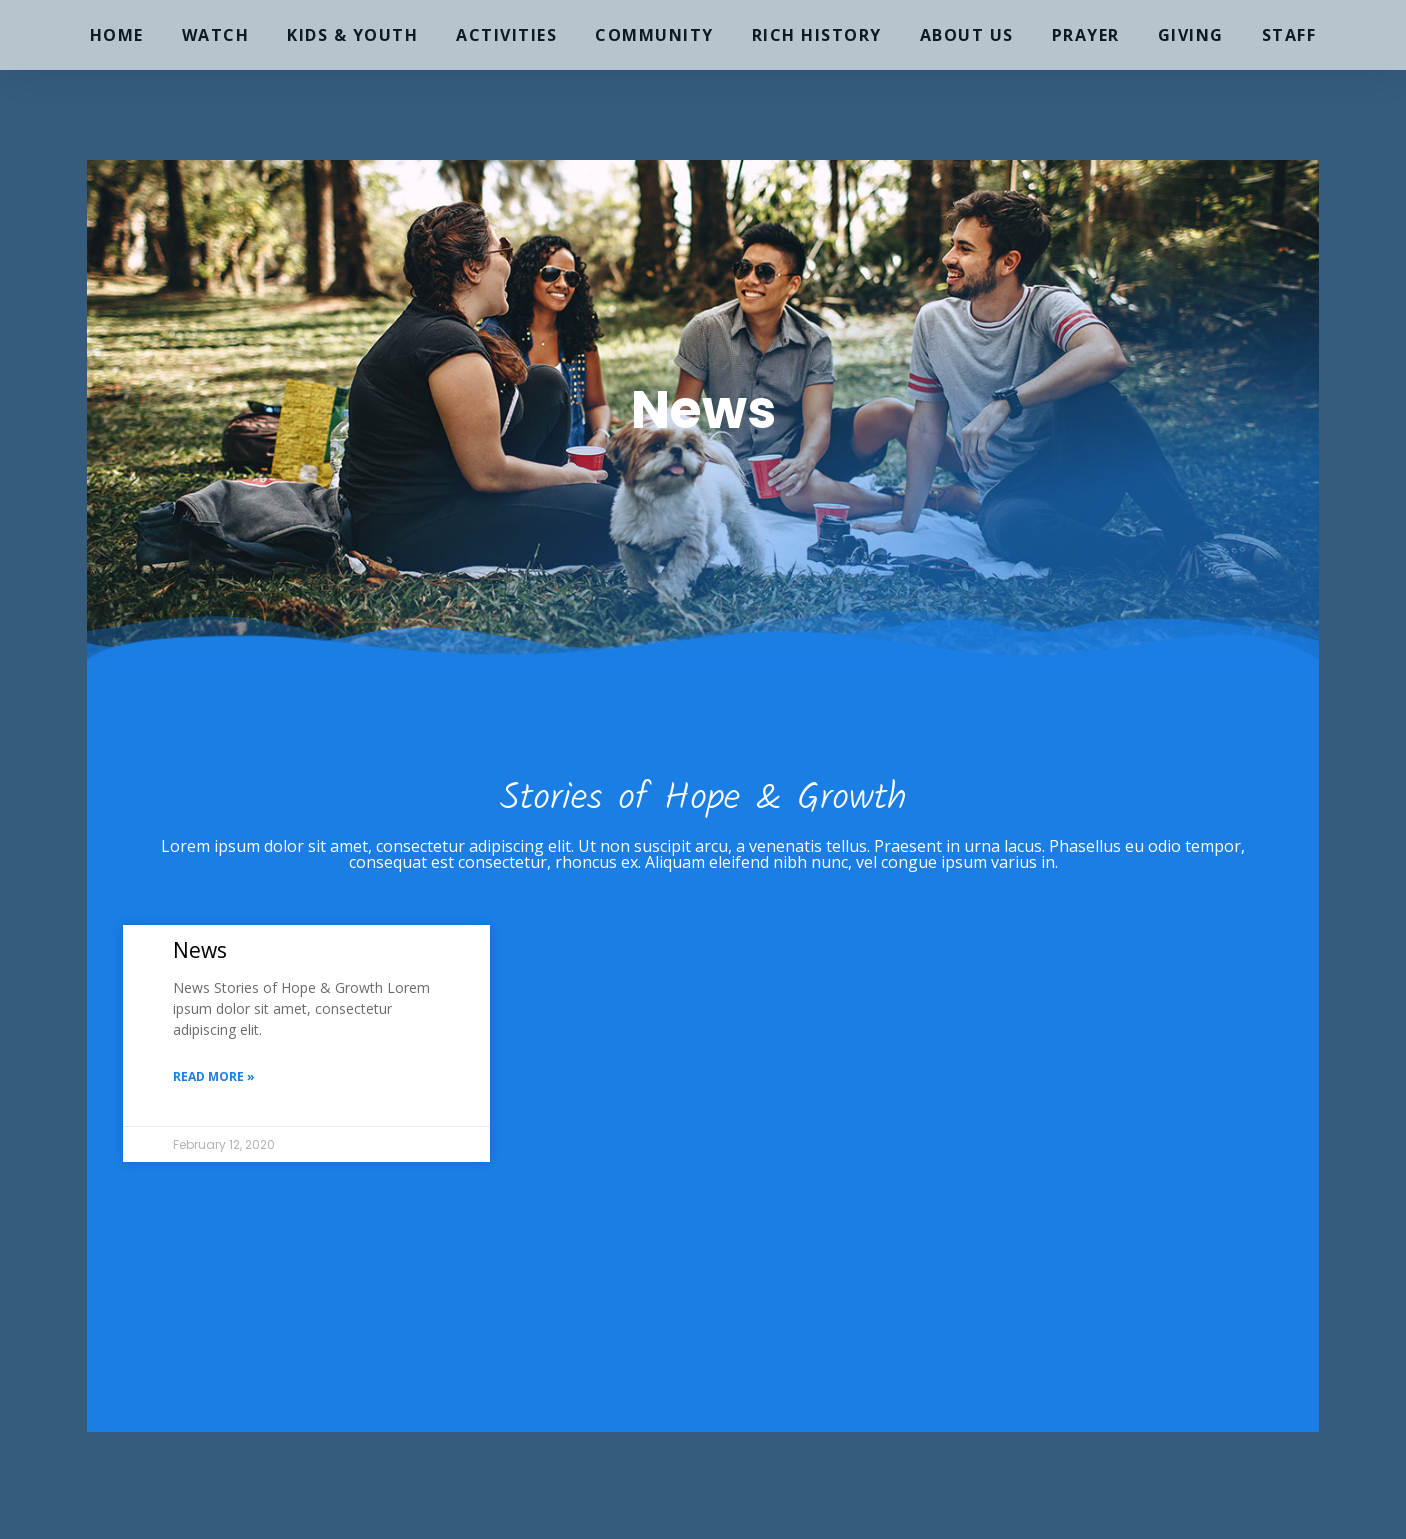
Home (117, 35)
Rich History (817, 35)
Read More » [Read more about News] (214, 1076)
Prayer (1086, 35)
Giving (1191, 35)
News (200, 950)
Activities (506, 35)
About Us (967, 35)
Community (654, 35)
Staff (1289, 35)
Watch (216, 35)
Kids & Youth (352, 35)
